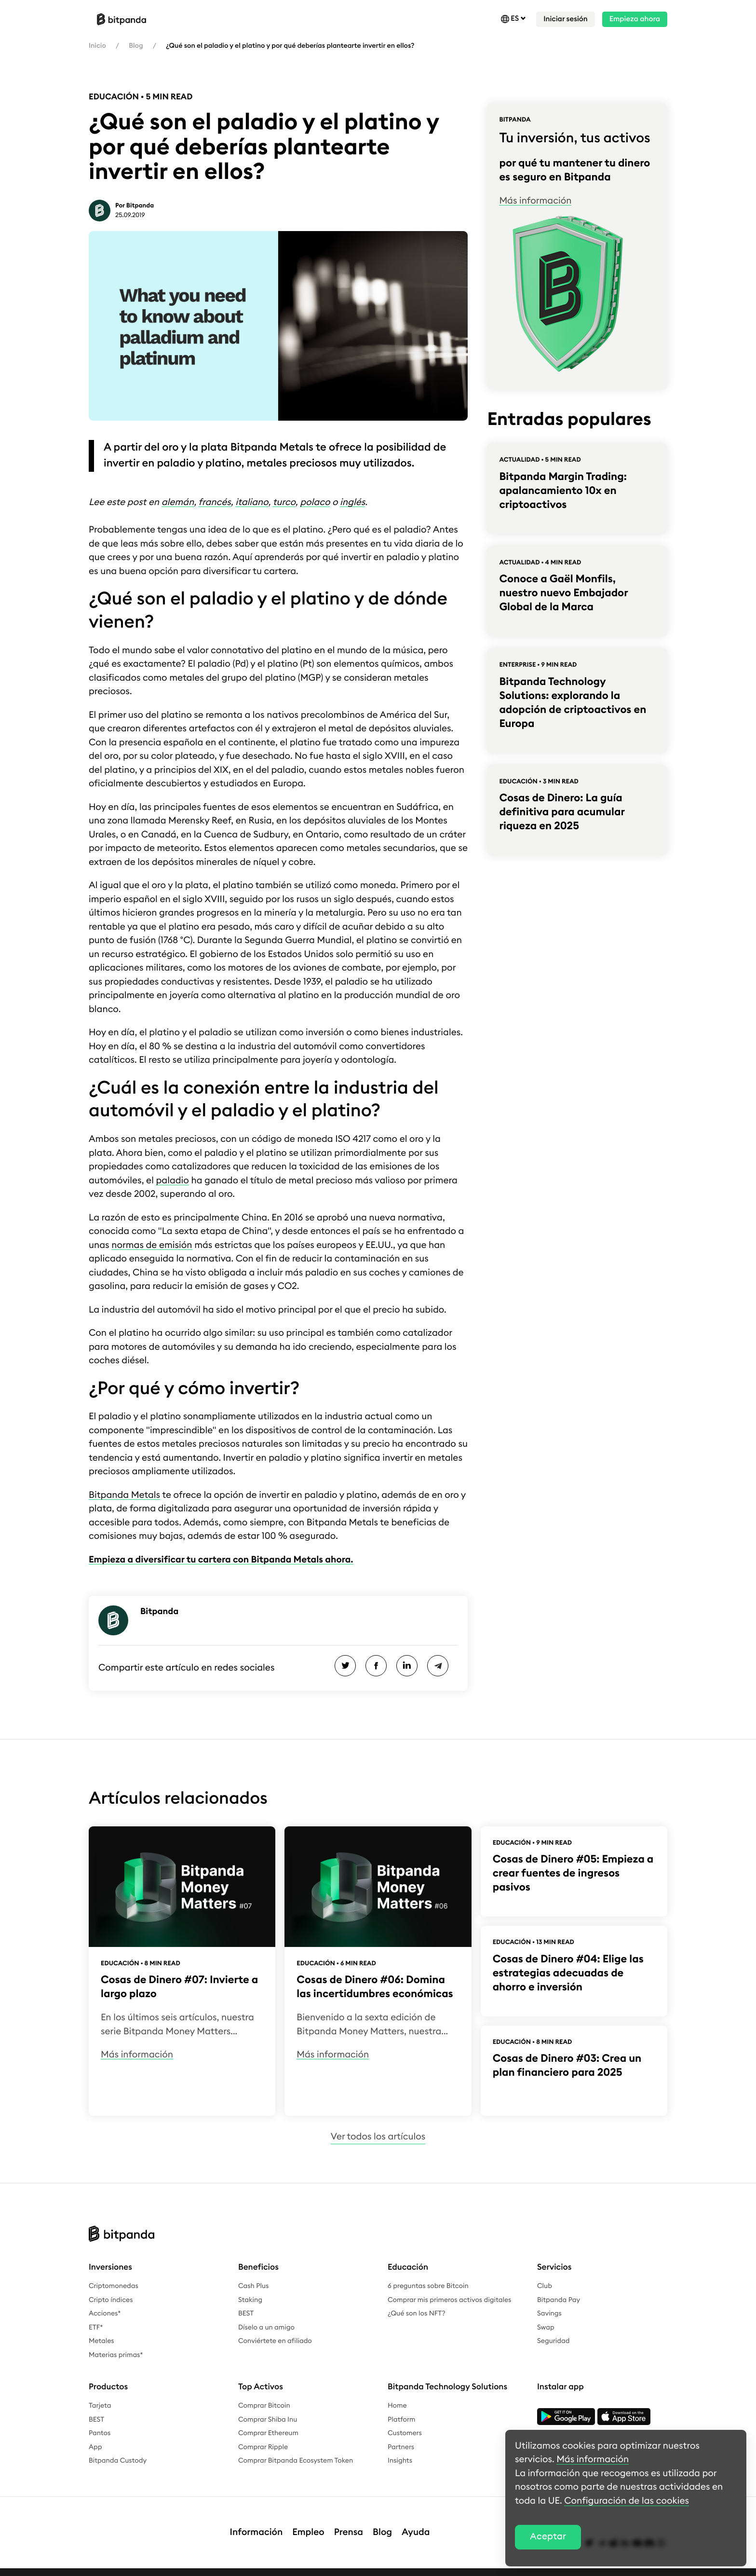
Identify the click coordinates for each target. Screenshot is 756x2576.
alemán (178, 502)
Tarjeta (100, 2405)
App (95, 2447)
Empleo (308, 2522)
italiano (251, 502)
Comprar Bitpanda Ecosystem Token (295, 2460)
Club (544, 2286)
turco (283, 502)
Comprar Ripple (263, 2447)
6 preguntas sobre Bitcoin (428, 2286)
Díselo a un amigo (266, 2327)
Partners (401, 2447)
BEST (246, 2313)
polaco (315, 502)
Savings (549, 2313)
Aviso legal (106, 2567)
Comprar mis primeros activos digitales (449, 2300)
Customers (405, 2433)
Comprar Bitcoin (264, 2405)
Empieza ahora (634, 19)
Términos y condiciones (295, 2567)
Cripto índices (111, 2300)
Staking (250, 2300)
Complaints (230, 2567)
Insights (400, 2460)
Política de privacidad (167, 2567)
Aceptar (548, 2536)
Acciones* (105, 2313)
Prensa (348, 2522)
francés (214, 502)
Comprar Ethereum (268, 2433)
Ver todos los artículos (378, 2136)
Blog (136, 45)
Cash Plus (253, 2286)
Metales (101, 2341)
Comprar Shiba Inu (267, 2419)
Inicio (97, 45)
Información (256, 2522)
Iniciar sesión (565, 19)
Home (397, 2405)
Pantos (99, 2433)
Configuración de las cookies (626, 2501)
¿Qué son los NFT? (417, 2313)
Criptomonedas (113, 2286)
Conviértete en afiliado (275, 2341)
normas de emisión (151, 1245)
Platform (402, 2419)
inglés (352, 502)
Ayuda (416, 2522)
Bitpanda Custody (118, 2460)
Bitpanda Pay (558, 2300)
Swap (545, 2327)
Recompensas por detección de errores (403, 2567)
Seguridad (553, 2341)
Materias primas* (116, 2355)
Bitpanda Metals (124, 1495)
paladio (172, 1180)
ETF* (96, 2327)
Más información (535, 201)
